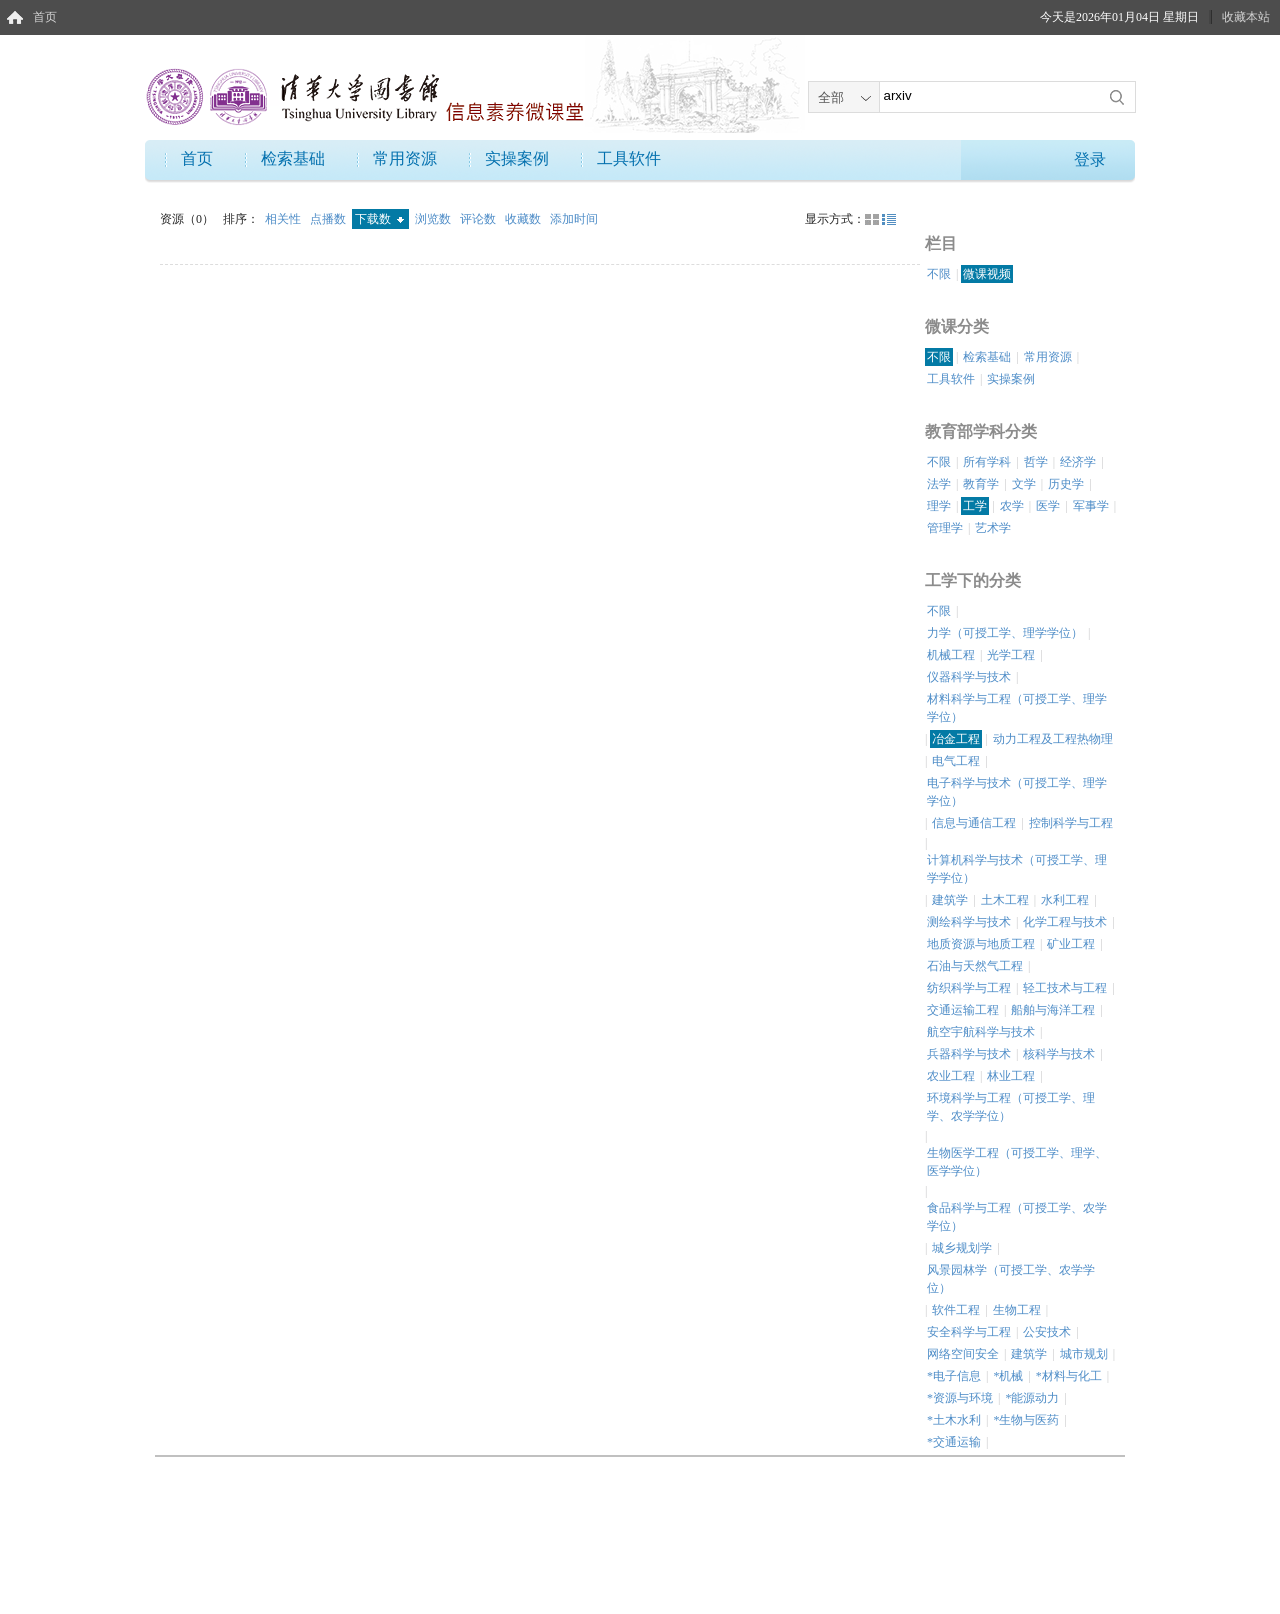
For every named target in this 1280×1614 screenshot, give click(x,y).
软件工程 (956, 1310)
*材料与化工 (1069, 1376)
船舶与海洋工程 (1053, 1010)
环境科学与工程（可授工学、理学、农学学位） (1011, 1107)
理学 (939, 506)
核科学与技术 (1059, 1054)
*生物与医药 (1026, 1420)
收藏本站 (1246, 17)
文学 (1024, 484)
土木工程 (1005, 900)
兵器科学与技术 (969, 1054)
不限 (939, 274)
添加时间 (574, 219)
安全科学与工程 (969, 1332)
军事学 (1091, 506)
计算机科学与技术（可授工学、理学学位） (1017, 869)
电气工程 (956, 761)
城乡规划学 (962, 1248)
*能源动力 (1032, 1398)
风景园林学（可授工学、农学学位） (1011, 1279)
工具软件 (629, 158)
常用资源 (405, 158)
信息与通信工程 (974, 823)
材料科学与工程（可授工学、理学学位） (1017, 708)
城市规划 (1084, 1354)
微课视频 (987, 274)
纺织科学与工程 (969, 988)
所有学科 (987, 462)
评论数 (479, 219)
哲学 (1036, 462)
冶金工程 (956, 739)
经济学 (1078, 462)
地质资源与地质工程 (981, 944)
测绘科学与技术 (969, 922)
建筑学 (950, 900)
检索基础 (293, 158)
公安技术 (1047, 1332)
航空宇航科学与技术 (981, 1032)
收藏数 (524, 219)
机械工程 (951, 655)
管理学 (945, 528)
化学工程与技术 (1065, 922)
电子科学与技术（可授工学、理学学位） (1017, 792)
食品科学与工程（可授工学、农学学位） (1017, 1217)
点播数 (329, 219)
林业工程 (1011, 1076)
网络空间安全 (963, 1354)
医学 (1048, 506)
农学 (1012, 506)
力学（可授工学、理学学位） (1005, 633)
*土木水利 (954, 1420)
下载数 (379, 219)
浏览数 (434, 219)
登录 (1090, 159)
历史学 (1066, 484)
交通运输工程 (963, 1010)
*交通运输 (954, 1442)
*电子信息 (954, 1376)
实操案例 (517, 158)
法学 (939, 484)
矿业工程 (1071, 944)
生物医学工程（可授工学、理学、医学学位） (1017, 1162)
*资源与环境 (960, 1398)
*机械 (1008, 1376)
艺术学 (993, 528)
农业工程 (951, 1076)
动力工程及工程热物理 (1053, 739)
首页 (45, 17)
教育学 (981, 484)
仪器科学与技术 (969, 677)
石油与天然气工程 (975, 966)
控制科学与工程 (1071, 823)
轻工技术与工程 (1065, 988)
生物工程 (1017, 1310)
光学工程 (1011, 655)
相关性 (284, 219)
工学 (975, 506)
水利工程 (1065, 900)
